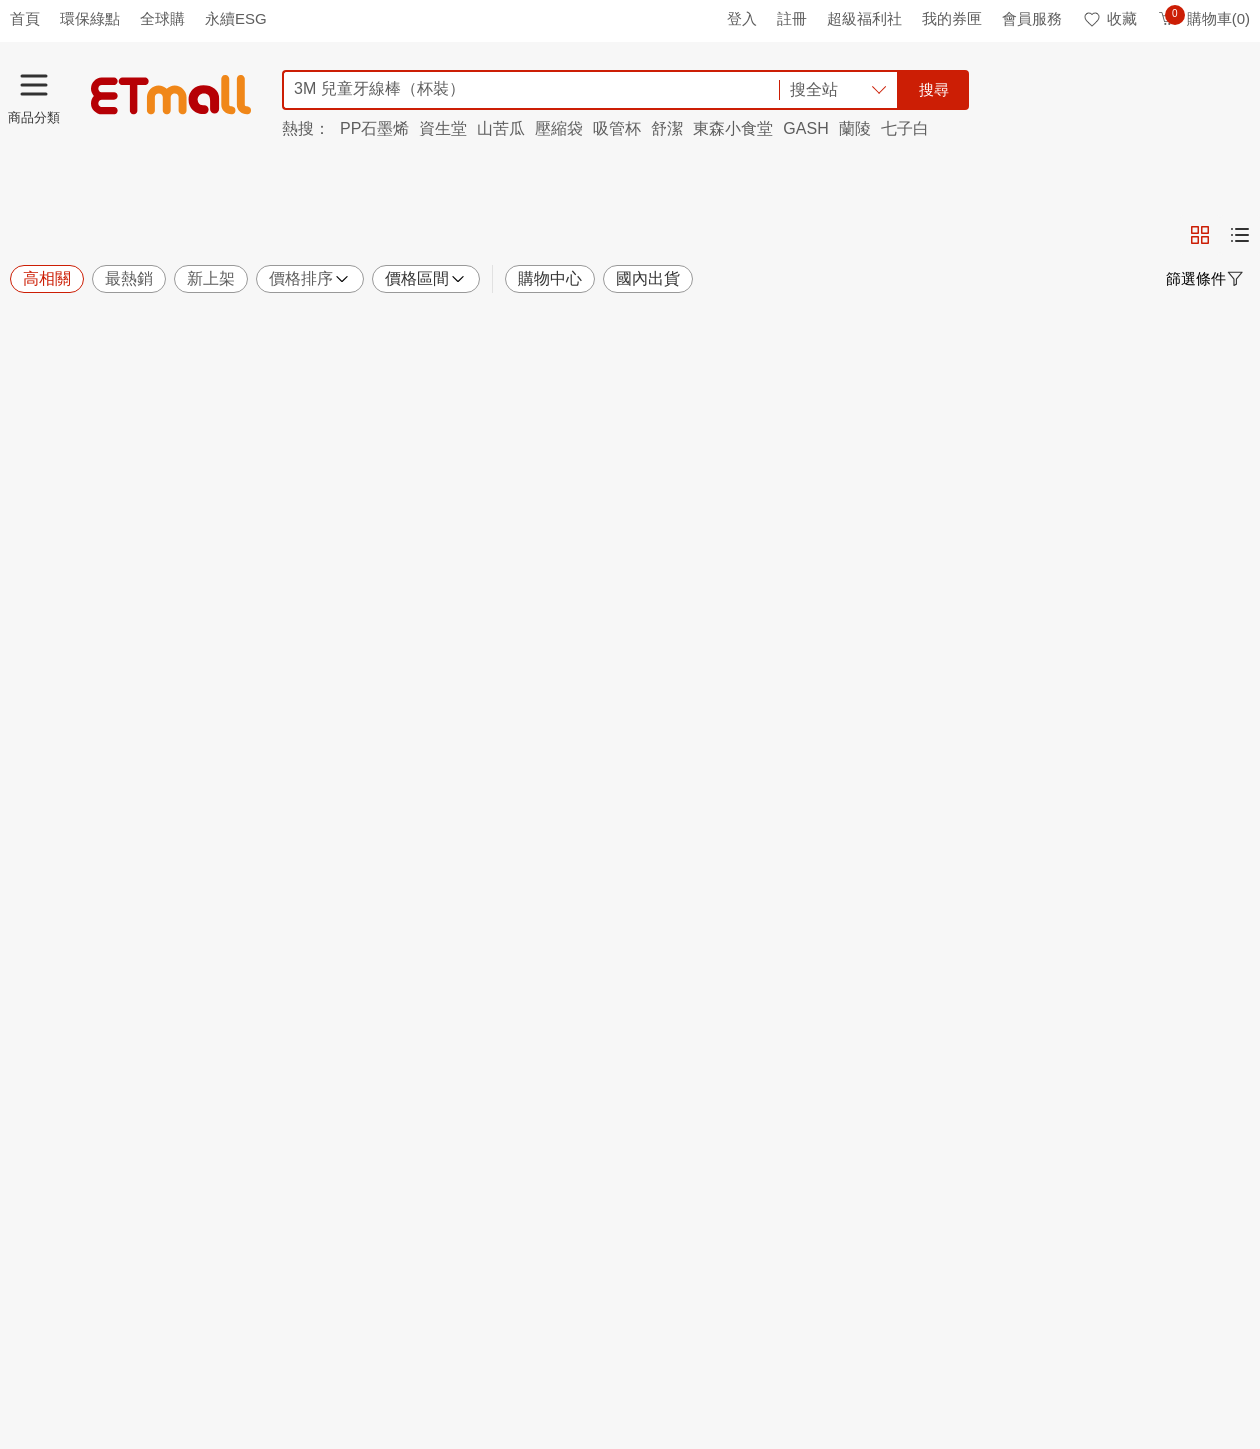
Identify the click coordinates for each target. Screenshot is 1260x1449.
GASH (805, 128)
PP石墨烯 (374, 128)
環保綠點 (90, 18)
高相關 (47, 278)
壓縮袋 (559, 128)
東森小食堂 (733, 128)
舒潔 (667, 128)
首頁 (25, 18)
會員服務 (1032, 18)
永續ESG (236, 18)
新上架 (211, 278)
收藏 (1109, 18)
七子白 (905, 128)
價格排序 (310, 279)
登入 (742, 18)
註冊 (792, 18)
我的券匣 (952, 18)
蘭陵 (855, 128)
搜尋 (934, 89)
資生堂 (443, 128)
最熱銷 (129, 278)
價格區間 (426, 279)
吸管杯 (617, 128)
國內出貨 (648, 278)
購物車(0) (1203, 18)
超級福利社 (864, 18)
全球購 (162, 18)
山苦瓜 (501, 128)
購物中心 (550, 278)
